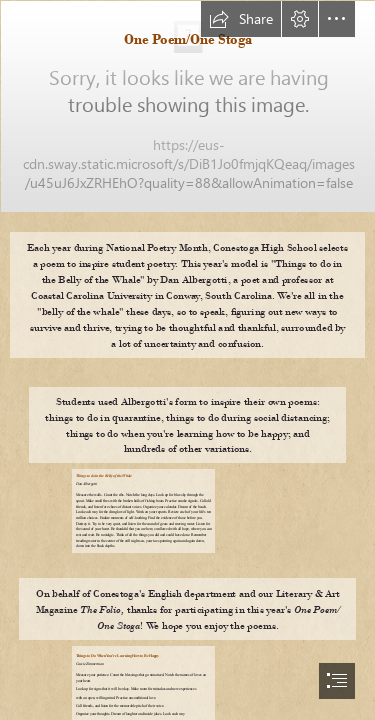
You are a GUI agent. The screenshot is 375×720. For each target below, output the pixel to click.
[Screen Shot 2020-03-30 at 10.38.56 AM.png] (187, 105)
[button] (241, 19)
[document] (187, 360)
